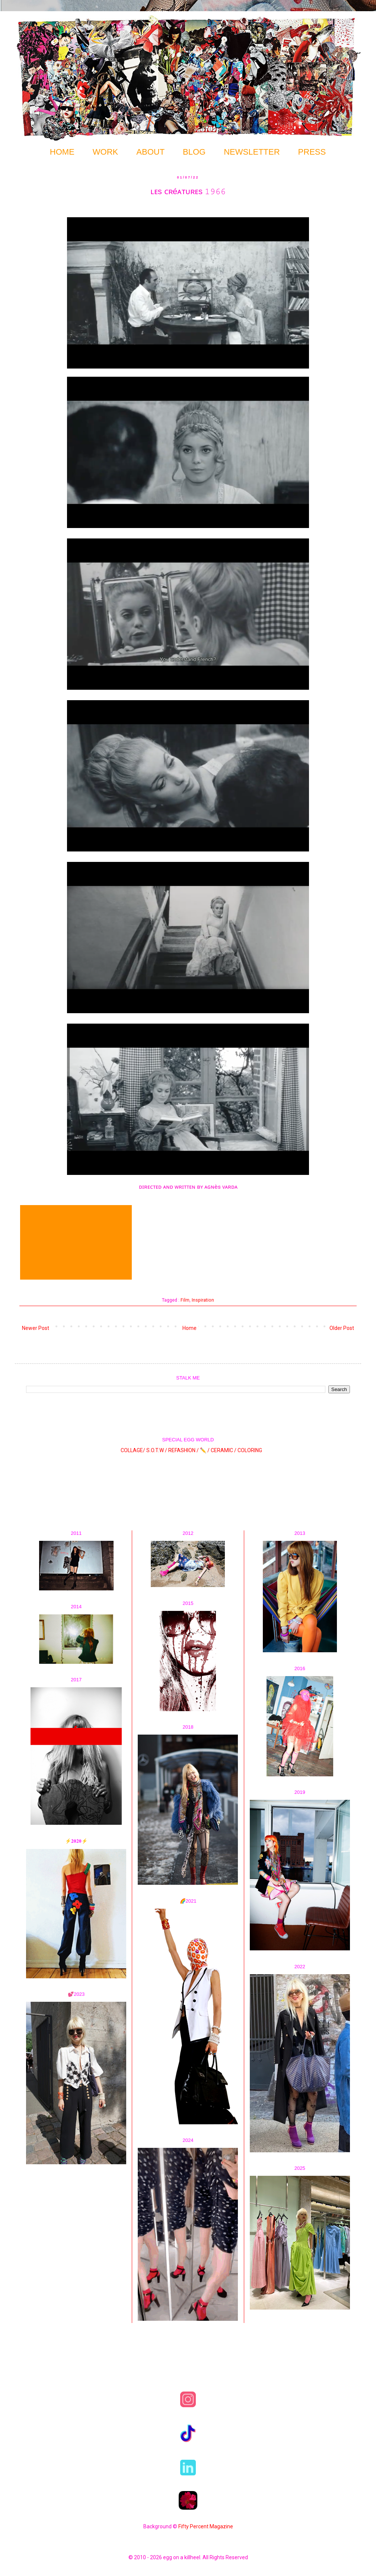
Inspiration (203, 1300)
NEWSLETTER (252, 152)
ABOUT (150, 152)
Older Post (341, 1328)
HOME (62, 152)
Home (189, 1328)
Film (185, 1300)
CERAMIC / (223, 1450)
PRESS (312, 152)
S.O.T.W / (156, 1450)
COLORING (250, 1450)
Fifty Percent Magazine (205, 2526)
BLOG (194, 152)
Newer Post (35, 1328)
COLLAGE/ (133, 1450)
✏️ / (205, 1450)
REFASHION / (183, 1450)
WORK (105, 152)
